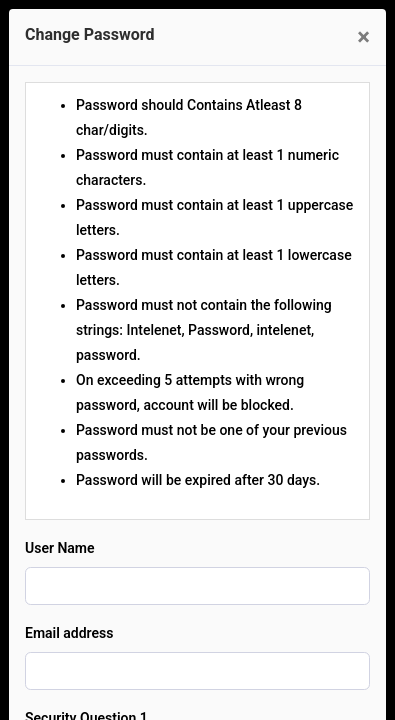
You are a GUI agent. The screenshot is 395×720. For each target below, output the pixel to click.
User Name (60, 548)
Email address (69, 633)
